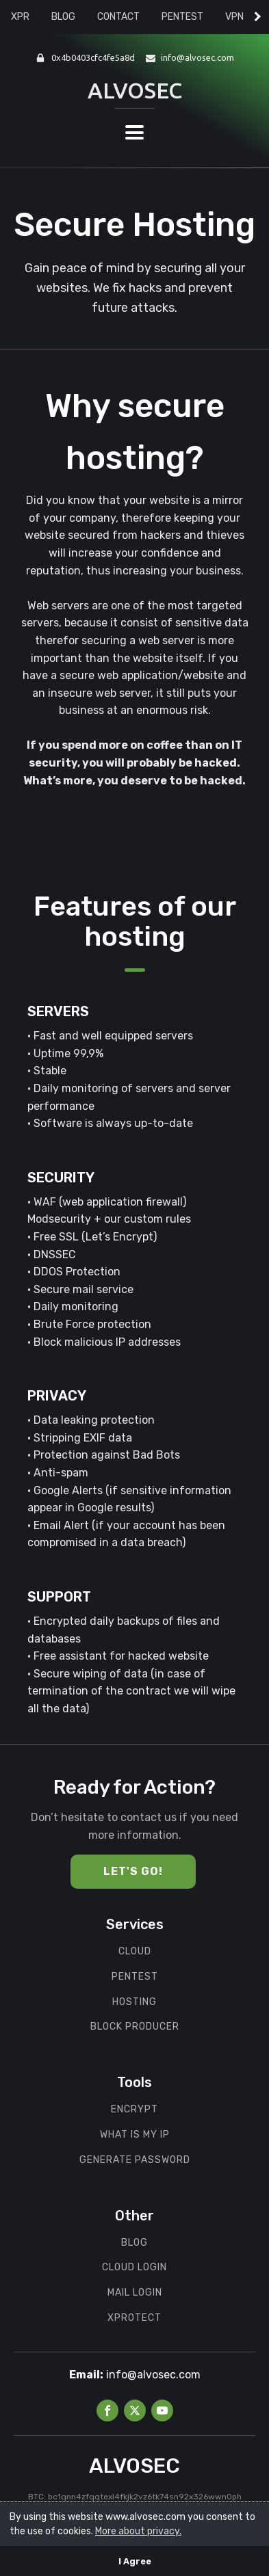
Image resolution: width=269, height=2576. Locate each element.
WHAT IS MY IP (135, 2134)
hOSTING (134, 2002)
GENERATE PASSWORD (134, 2160)
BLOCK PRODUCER (134, 2026)
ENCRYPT (134, 2109)
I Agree (134, 2561)
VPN (234, 17)
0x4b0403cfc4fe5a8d (93, 57)
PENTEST (182, 17)
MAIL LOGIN (134, 2292)
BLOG (63, 17)
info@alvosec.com (197, 57)
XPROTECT (134, 2318)
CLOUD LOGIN (134, 2267)
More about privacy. (138, 2531)
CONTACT (118, 17)
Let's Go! (133, 1871)
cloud (134, 1951)
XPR (20, 17)
